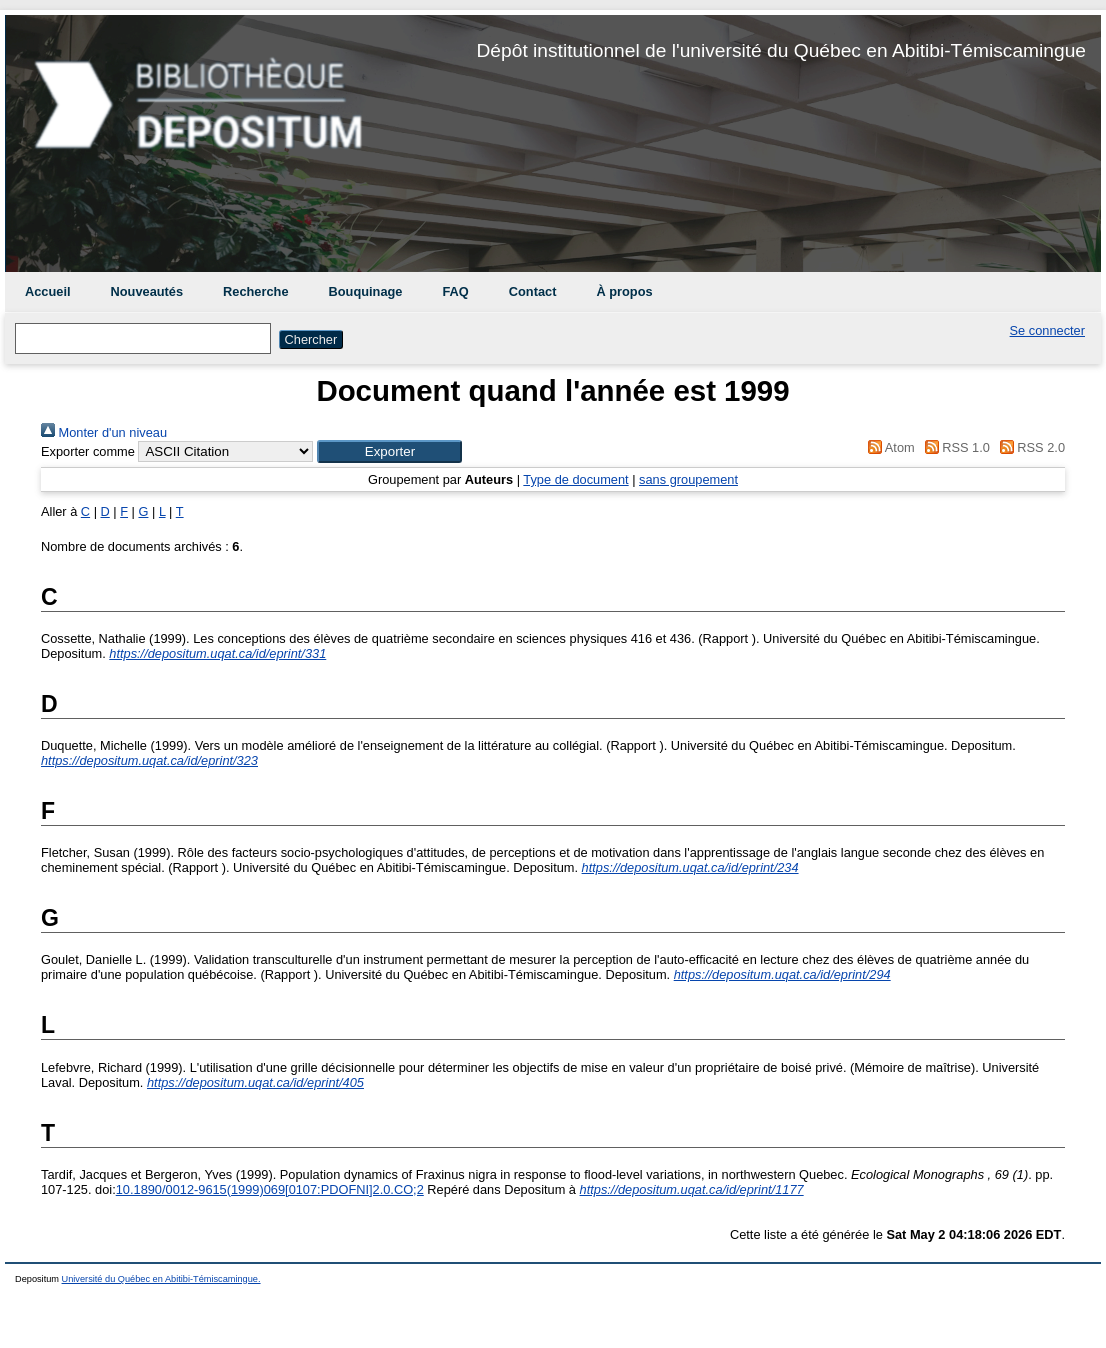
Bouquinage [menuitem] (366, 291)
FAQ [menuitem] (455, 291)
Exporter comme (88, 451)
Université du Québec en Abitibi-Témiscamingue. (161, 1279)
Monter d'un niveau (104, 432)
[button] (389, 451)
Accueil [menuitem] (48, 291)
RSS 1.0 (954, 447)
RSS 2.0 (1029, 447)
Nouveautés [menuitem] (147, 291)
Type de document (575, 479)
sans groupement (688, 479)
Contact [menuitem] (533, 291)
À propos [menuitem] (624, 291)
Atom (888, 447)
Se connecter (1047, 330)
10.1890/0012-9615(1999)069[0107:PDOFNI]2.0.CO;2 (270, 1189)
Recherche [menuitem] (255, 291)
